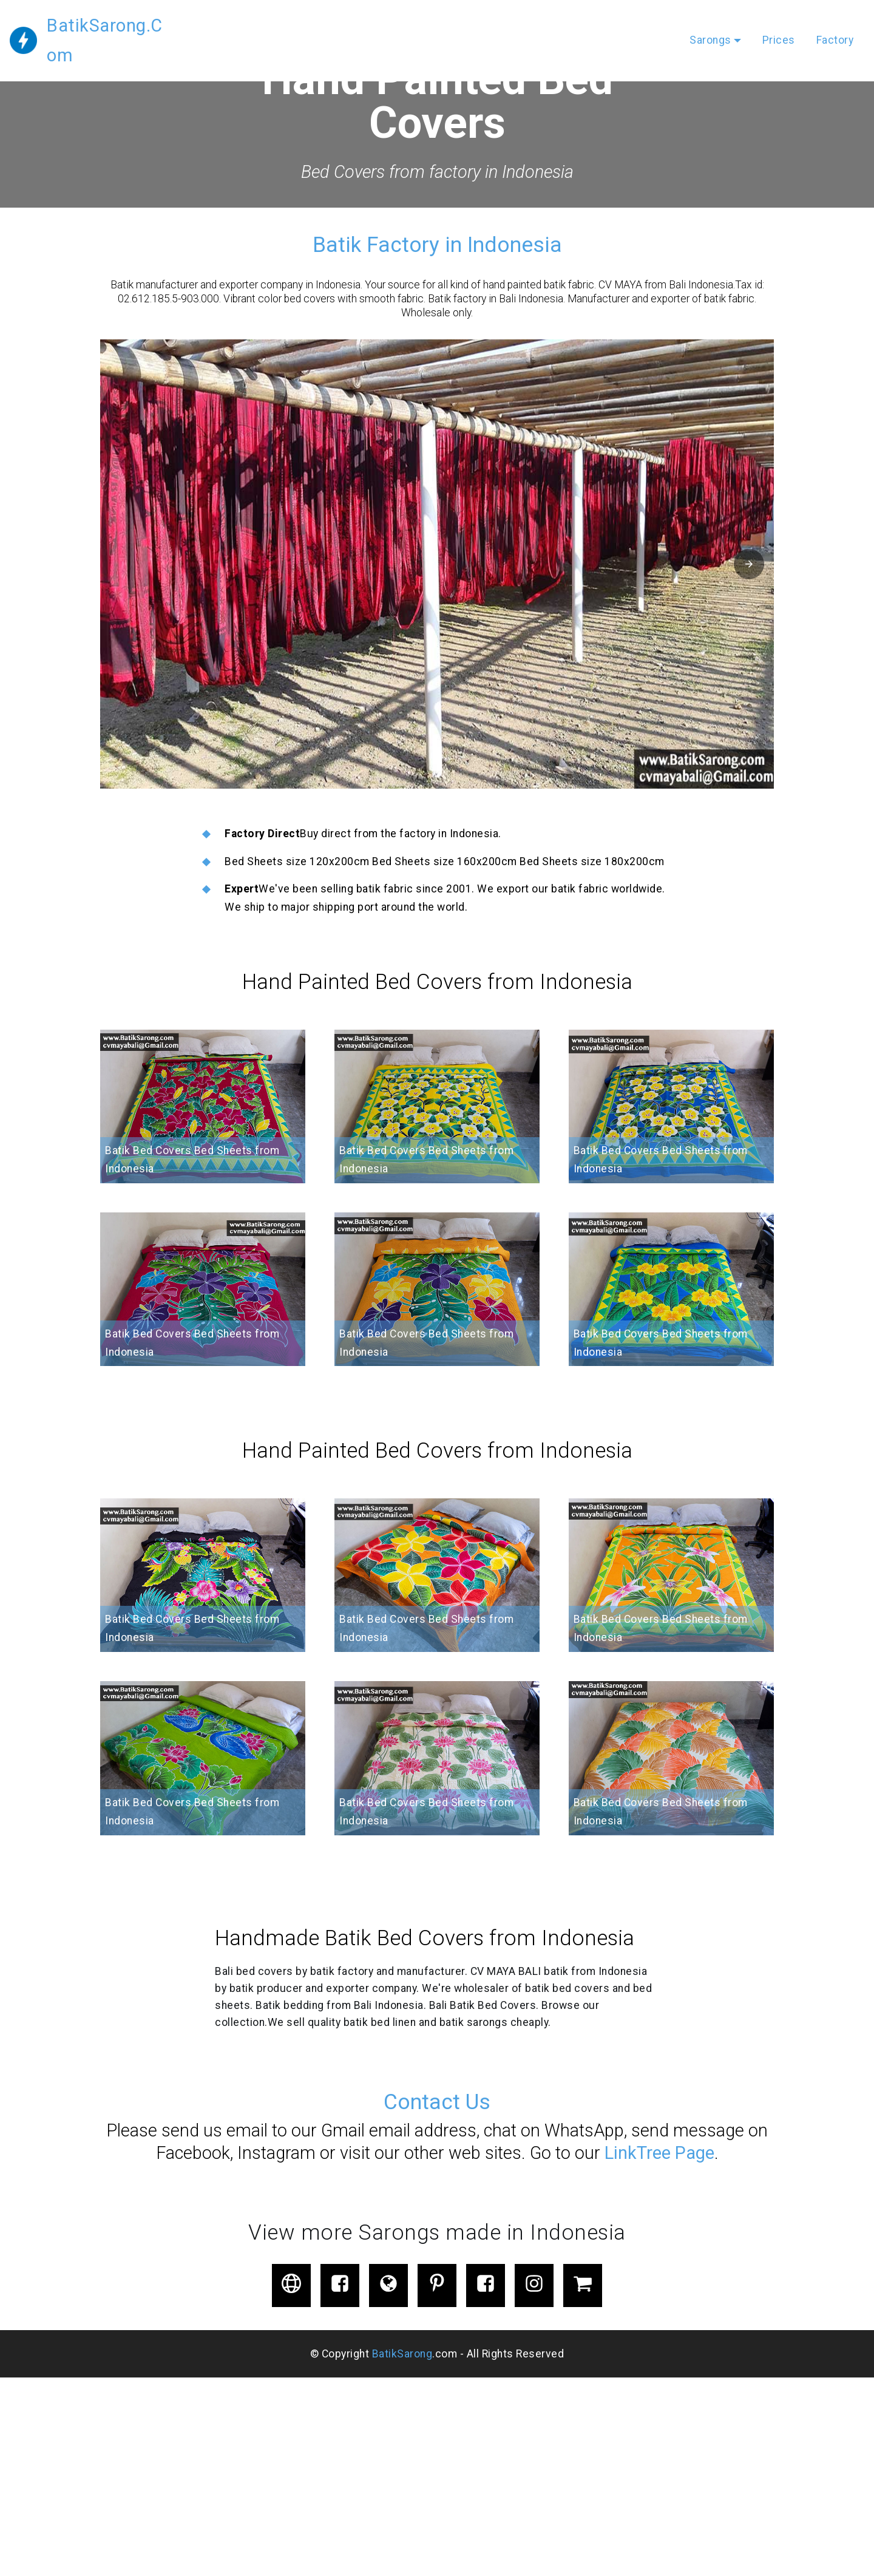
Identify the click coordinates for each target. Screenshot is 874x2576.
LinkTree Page (657, 2153)
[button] (437, 564)
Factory (835, 25)
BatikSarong (402, 2354)
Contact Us (437, 2102)
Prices (778, 25)
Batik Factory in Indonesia (437, 244)
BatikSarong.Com (118, 25)
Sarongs (710, 25)
